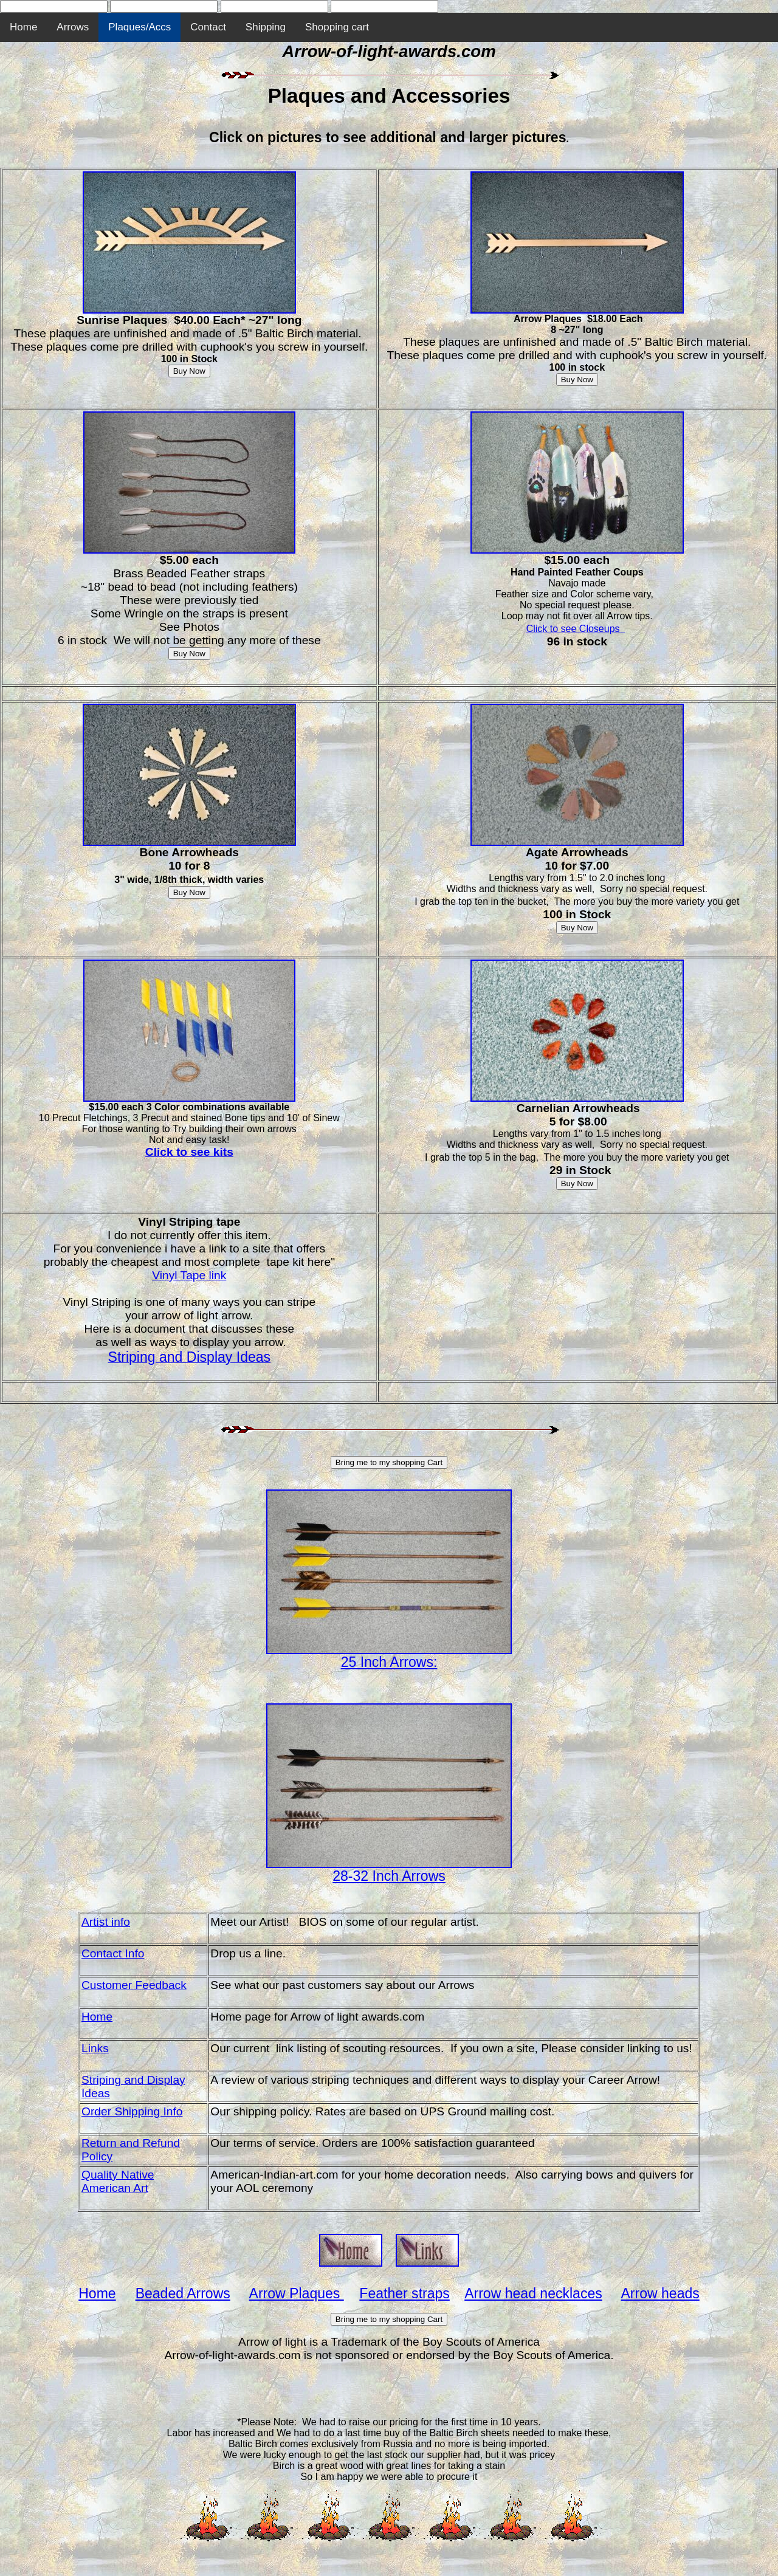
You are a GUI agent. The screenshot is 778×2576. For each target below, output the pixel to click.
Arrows (73, 27)
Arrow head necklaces (533, 2293)
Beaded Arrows (183, 2293)
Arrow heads (660, 2293)
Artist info (105, 1921)
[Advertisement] (389, 2389)
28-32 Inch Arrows (389, 1876)
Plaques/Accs (139, 27)
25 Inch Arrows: (389, 1662)
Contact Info (112, 1953)
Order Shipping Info (131, 2111)
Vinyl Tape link (189, 1275)
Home (23, 27)
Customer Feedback (134, 1985)
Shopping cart (337, 27)
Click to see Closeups (574, 628)
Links (95, 2048)
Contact (208, 27)
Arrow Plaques (296, 2293)
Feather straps (404, 2293)
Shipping (266, 27)
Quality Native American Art (117, 2181)
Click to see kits (189, 1151)
